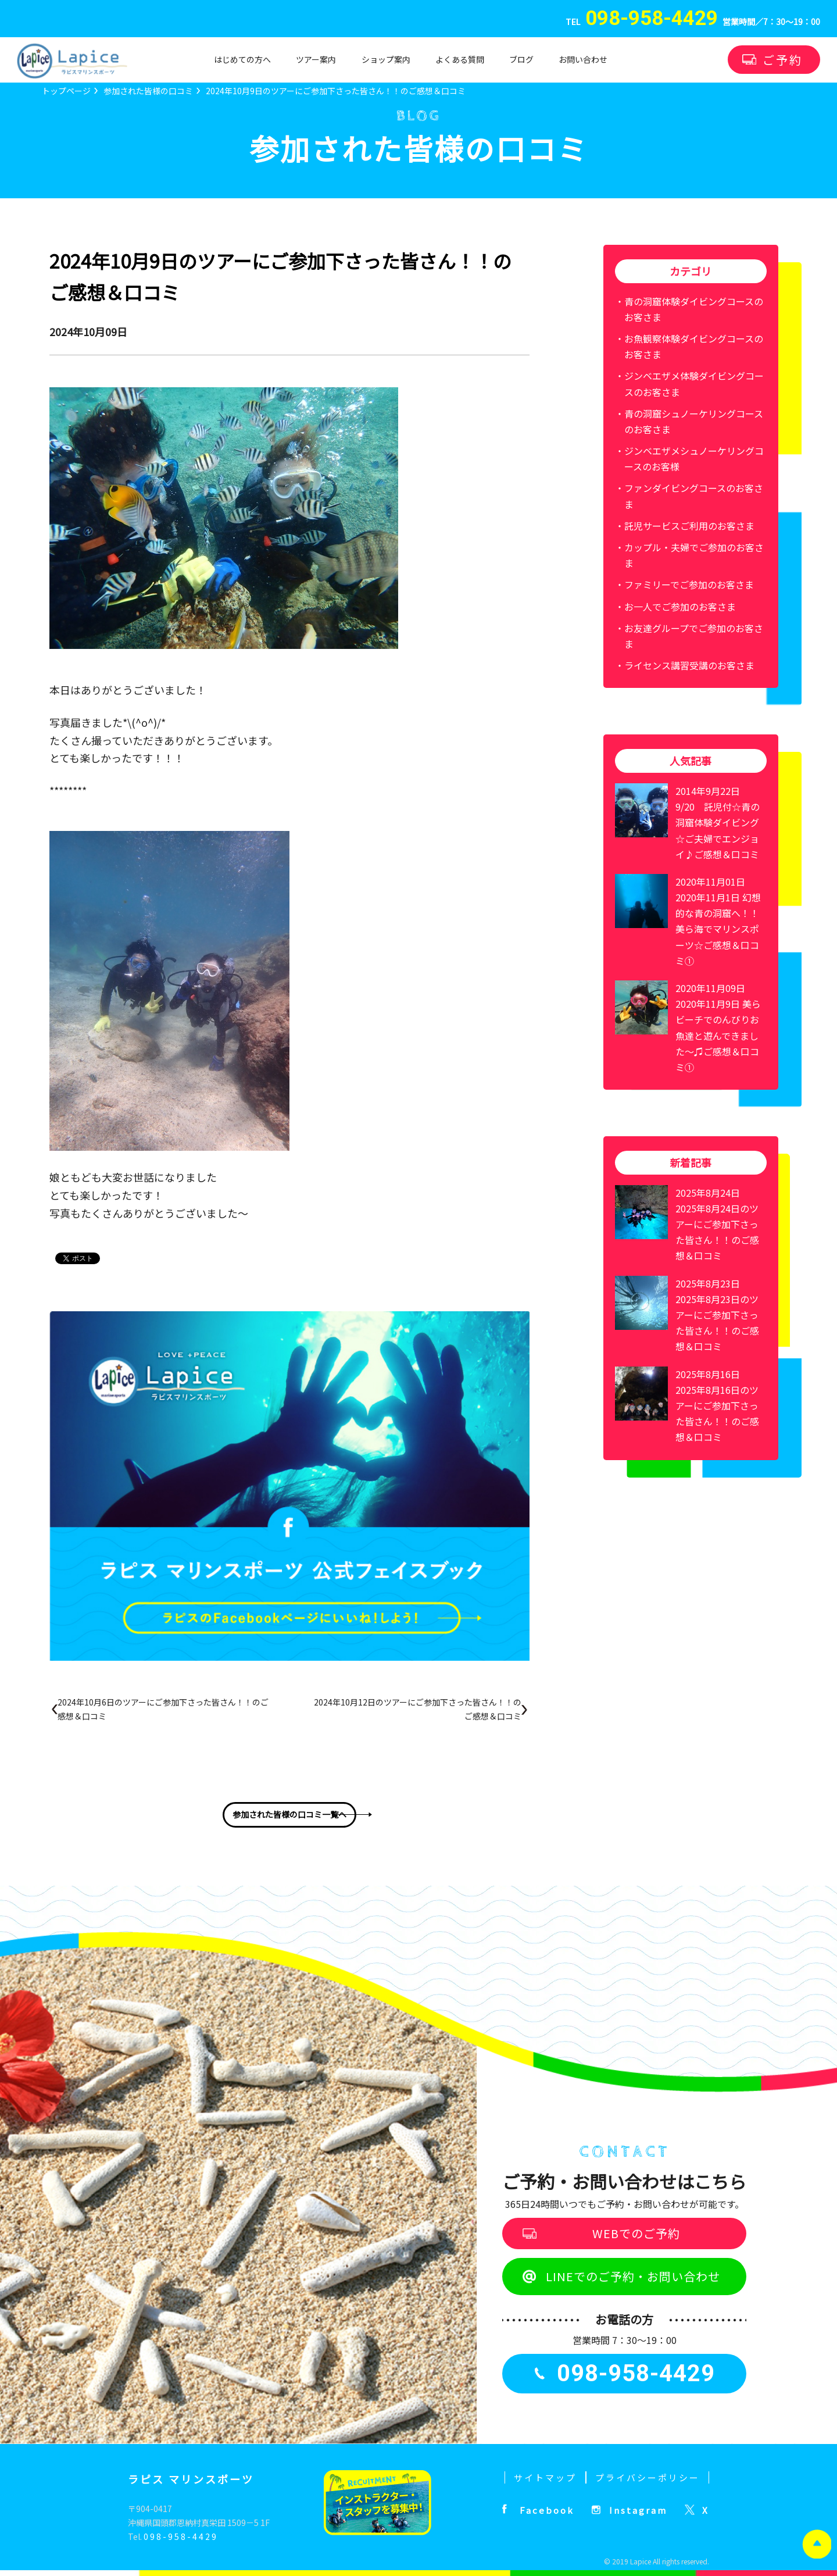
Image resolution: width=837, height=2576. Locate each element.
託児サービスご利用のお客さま (689, 526)
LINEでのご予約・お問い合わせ (633, 2276)
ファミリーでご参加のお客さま (689, 584)
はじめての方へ (242, 59)
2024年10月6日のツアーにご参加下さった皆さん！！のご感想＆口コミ (163, 1709)
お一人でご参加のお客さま (680, 606)
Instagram (638, 2510)
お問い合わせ (583, 59)
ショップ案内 (386, 59)
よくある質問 (459, 59)
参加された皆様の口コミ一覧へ (289, 1814)
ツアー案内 (316, 59)
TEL (642, 22)
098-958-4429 (181, 2536)
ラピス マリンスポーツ (191, 2478)
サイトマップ (545, 2477)
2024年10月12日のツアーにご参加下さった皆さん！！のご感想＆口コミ (417, 1709)
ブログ (521, 59)
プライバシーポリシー (647, 2477)
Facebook (547, 2510)
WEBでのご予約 (636, 2233)
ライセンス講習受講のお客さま (689, 665)
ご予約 (783, 59)
